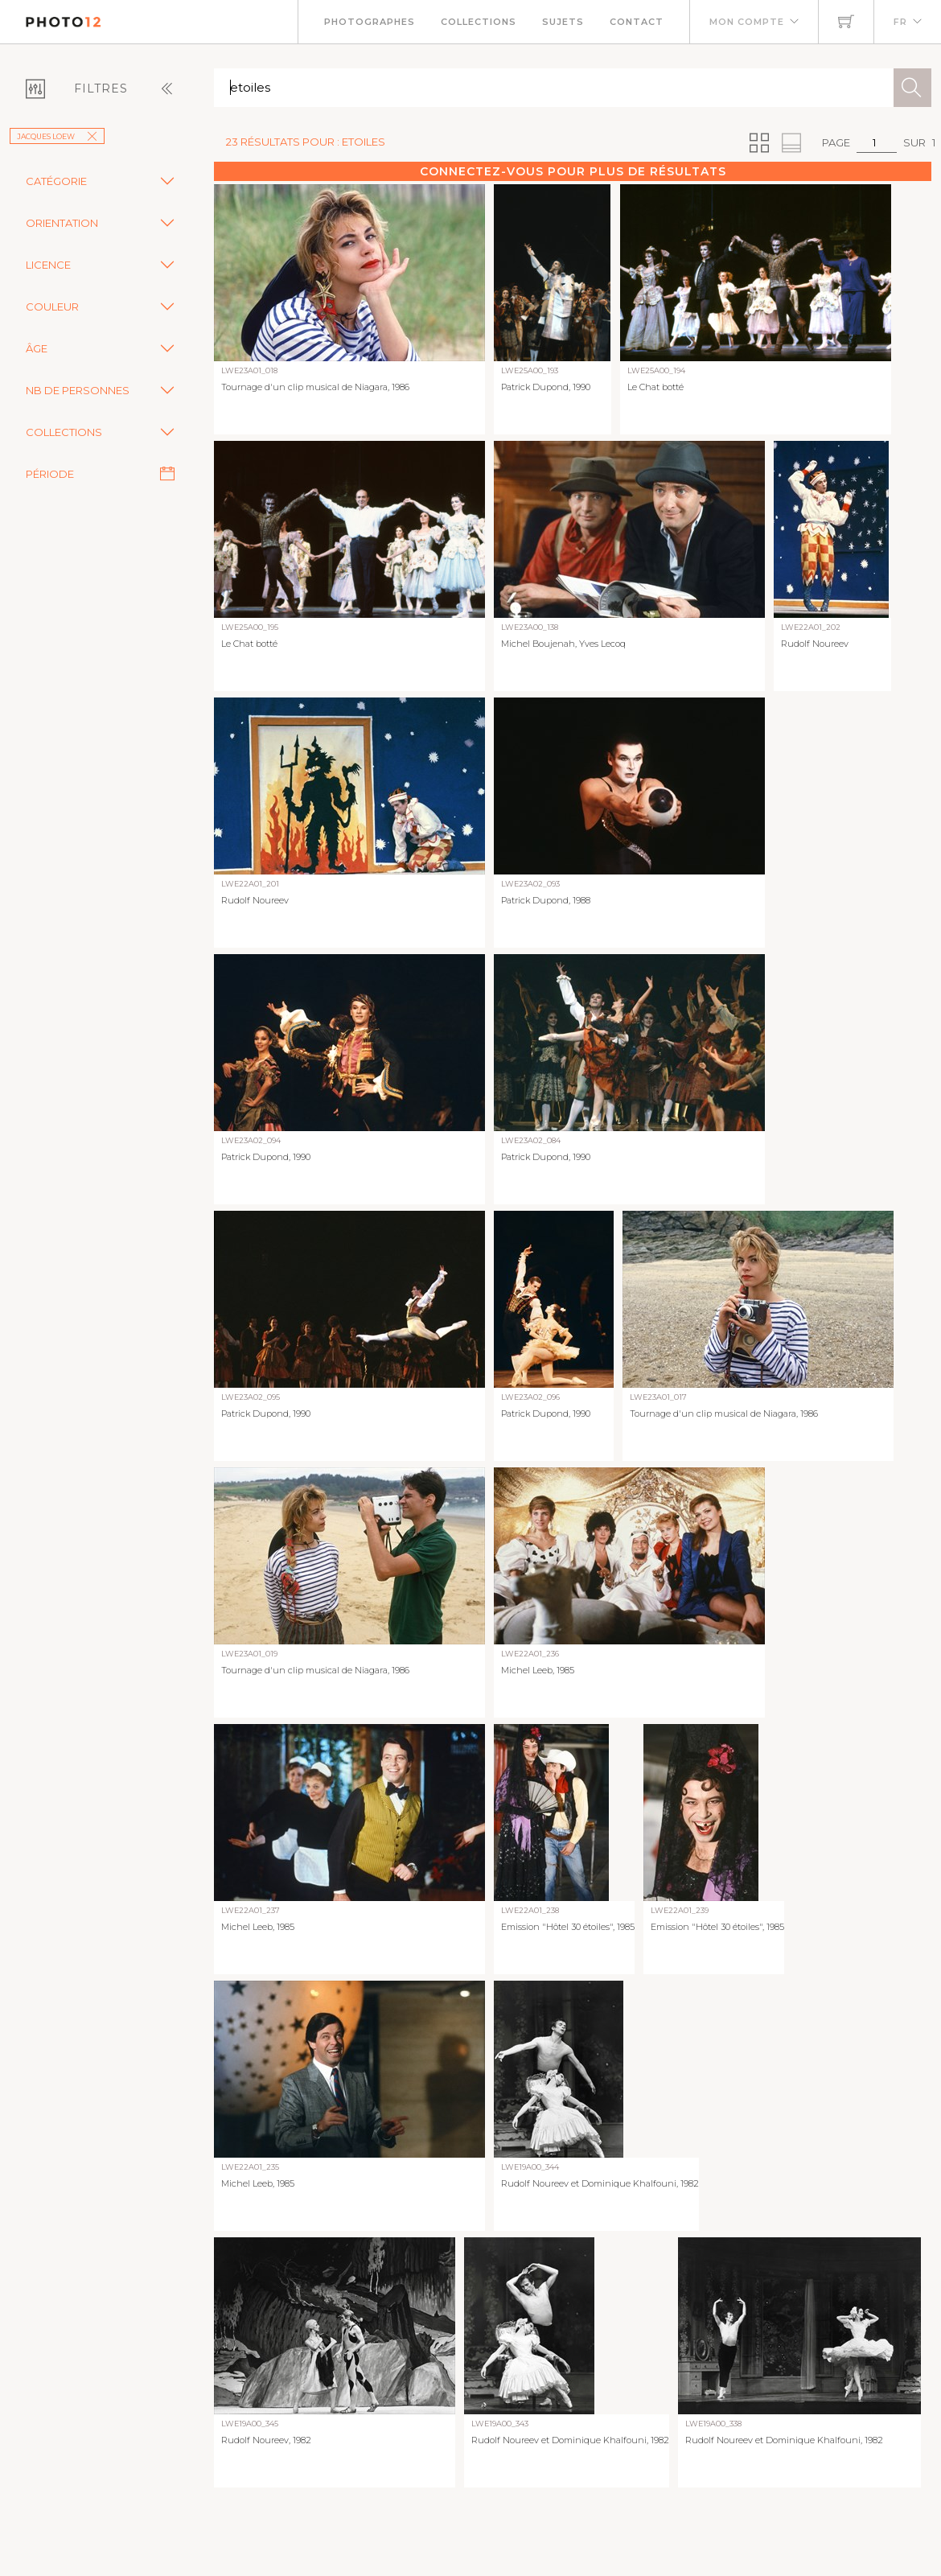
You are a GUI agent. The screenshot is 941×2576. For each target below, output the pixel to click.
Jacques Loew (57, 136)
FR (900, 21)
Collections (478, 21)
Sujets (563, 21)
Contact (637, 21)
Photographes (369, 21)
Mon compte (746, 21)
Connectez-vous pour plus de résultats (573, 171)
